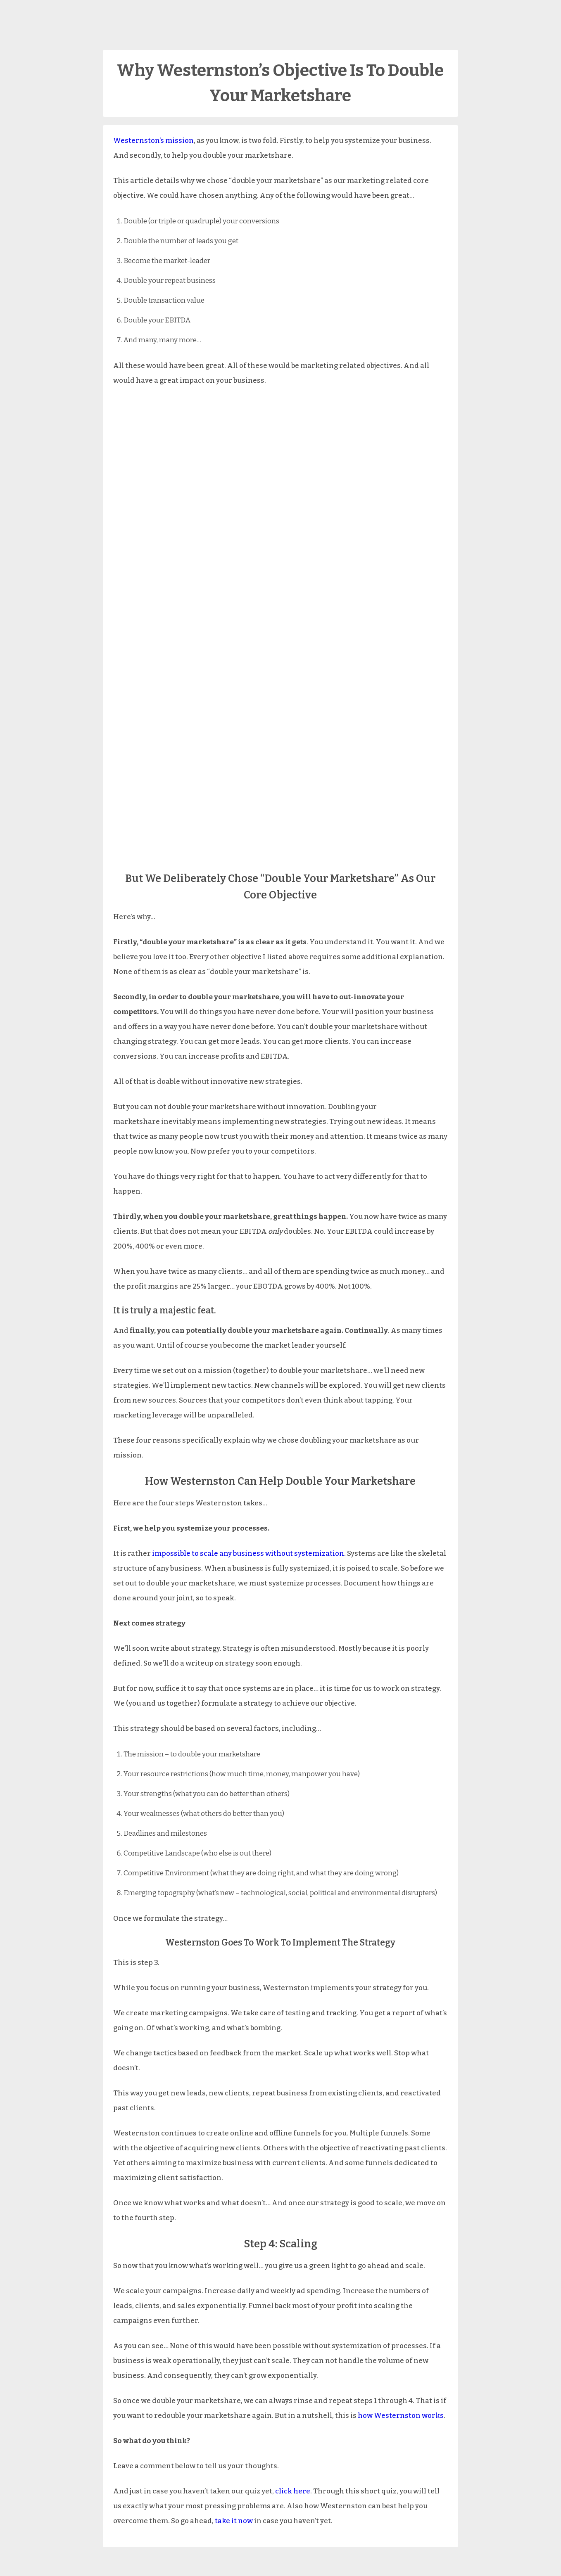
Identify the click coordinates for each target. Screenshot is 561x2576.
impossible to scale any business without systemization (248, 1553)
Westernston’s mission (153, 140)
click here (292, 2491)
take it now (234, 2521)
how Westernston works (401, 2415)
